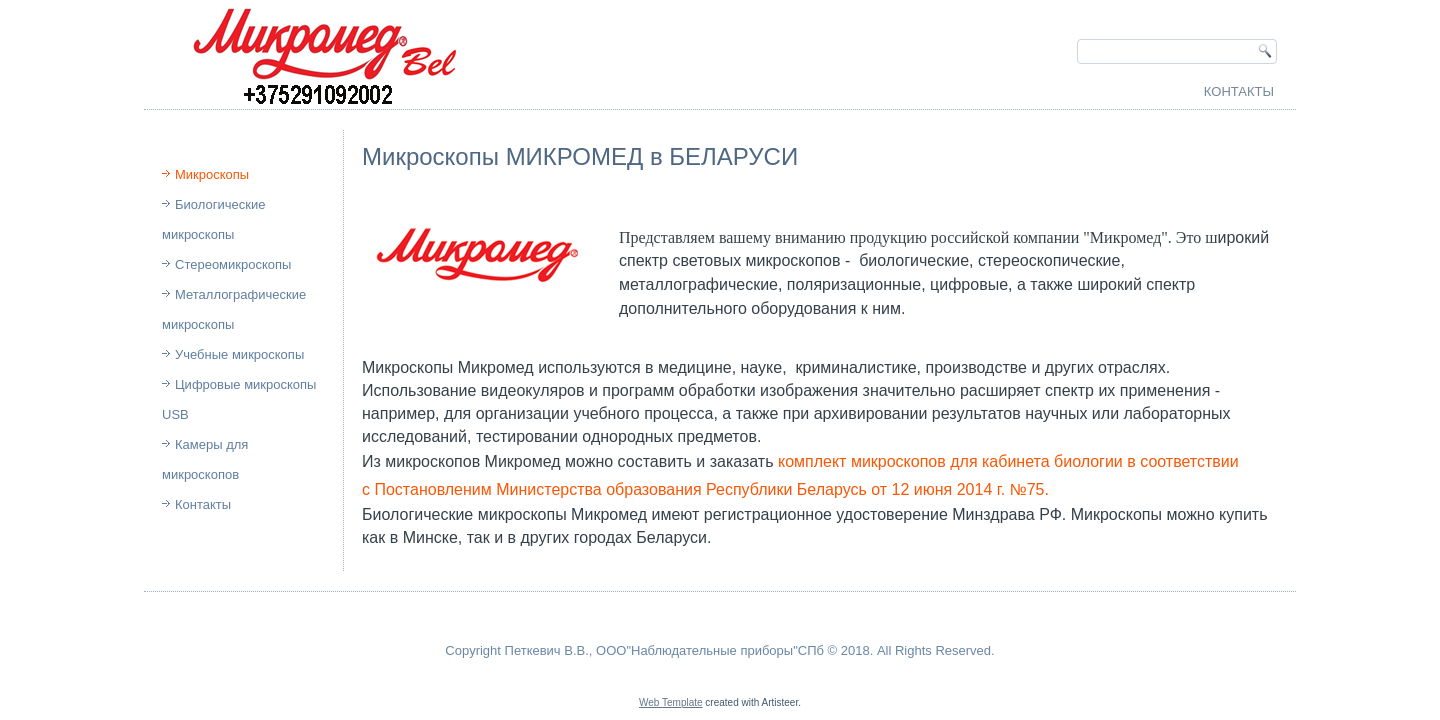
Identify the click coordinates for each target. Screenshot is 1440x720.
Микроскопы (212, 174)
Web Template (671, 702)
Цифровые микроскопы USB (239, 399)
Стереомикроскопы (233, 264)
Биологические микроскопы (213, 219)
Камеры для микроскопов (205, 459)
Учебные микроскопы (239, 354)
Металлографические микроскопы (234, 309)
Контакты (1239, 91)
